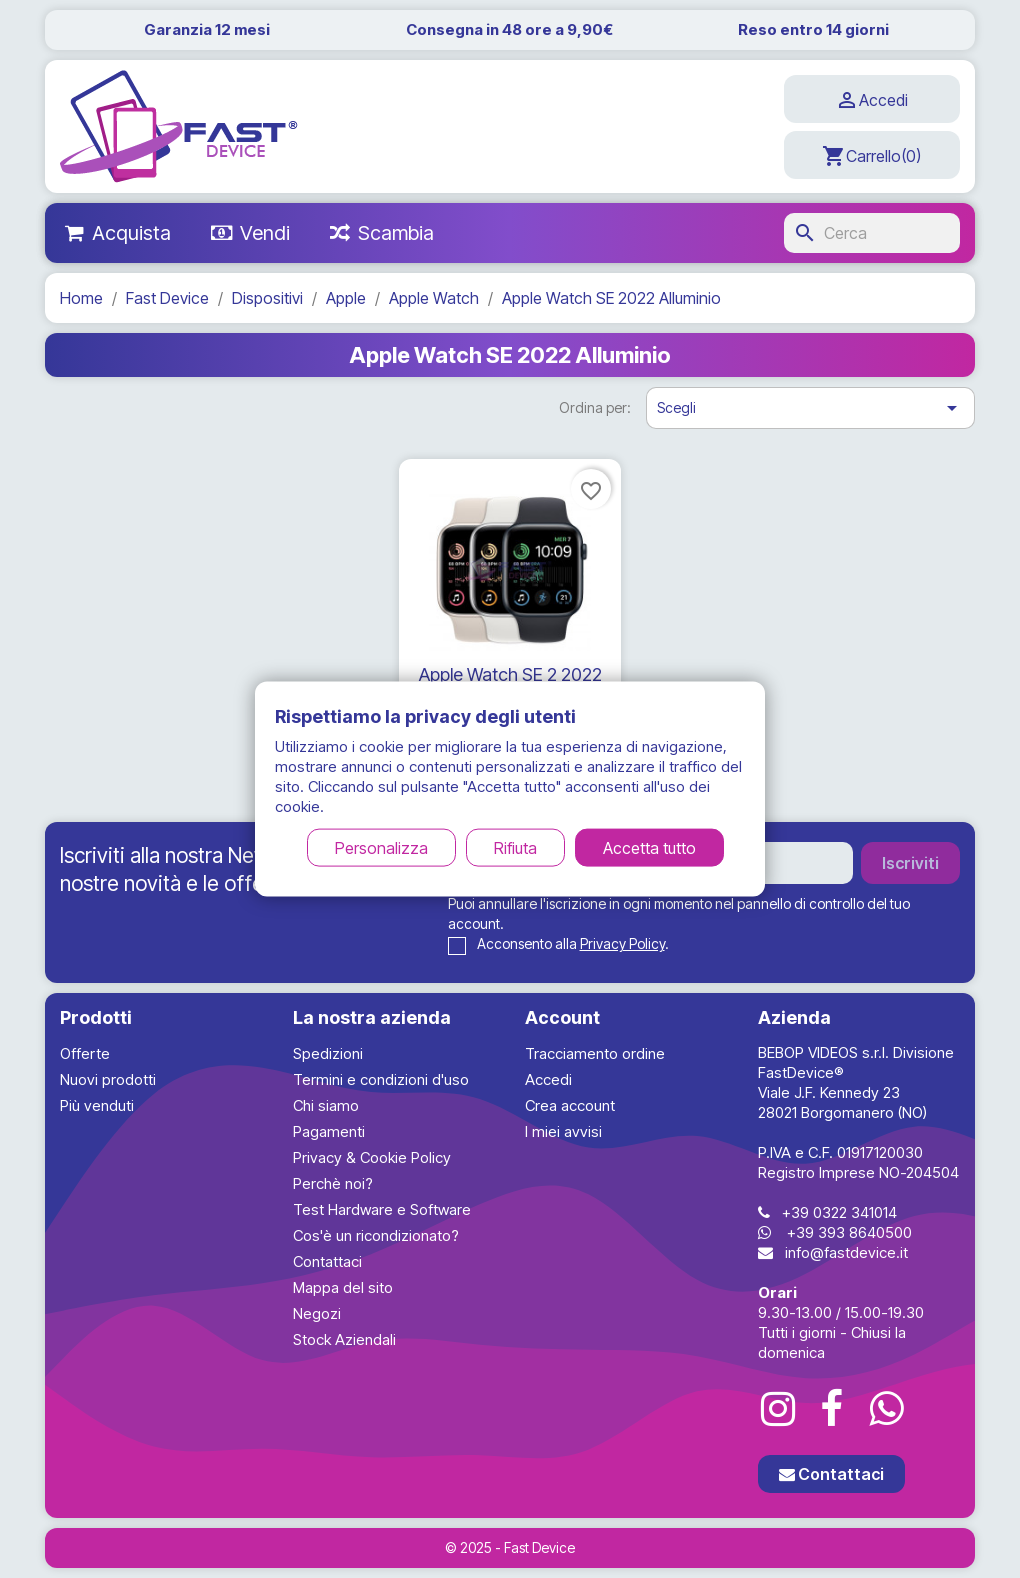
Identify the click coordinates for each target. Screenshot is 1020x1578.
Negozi (317, 1313)
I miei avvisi (563, 1131)
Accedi (548, 1079)
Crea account (570, 1105)
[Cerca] (872, 233)
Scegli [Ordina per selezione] (810, 408)
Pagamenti (329, 1131)
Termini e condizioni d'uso (381, 1079)
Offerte (85, 1053)
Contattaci (327, 1261)
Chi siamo (326, 1105)
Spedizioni (328, 1053)
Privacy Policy (622, 943)
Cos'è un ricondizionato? (376, 1235)
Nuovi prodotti (108, 1079)
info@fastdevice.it (846, 1252)
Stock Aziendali (344, 1339)
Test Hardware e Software (382, 1209)
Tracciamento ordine (595, 1053)
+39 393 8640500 (849, 1232)
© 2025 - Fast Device (510, 1547)
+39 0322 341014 (839, 1212)
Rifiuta (515, 847)
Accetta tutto (649, 847)
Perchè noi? (333, 1183)
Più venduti (97, 1105)
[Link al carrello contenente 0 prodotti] (872, 155)
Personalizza (381, 847)
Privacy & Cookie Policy (372, 1157)
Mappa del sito (343, 1287)
